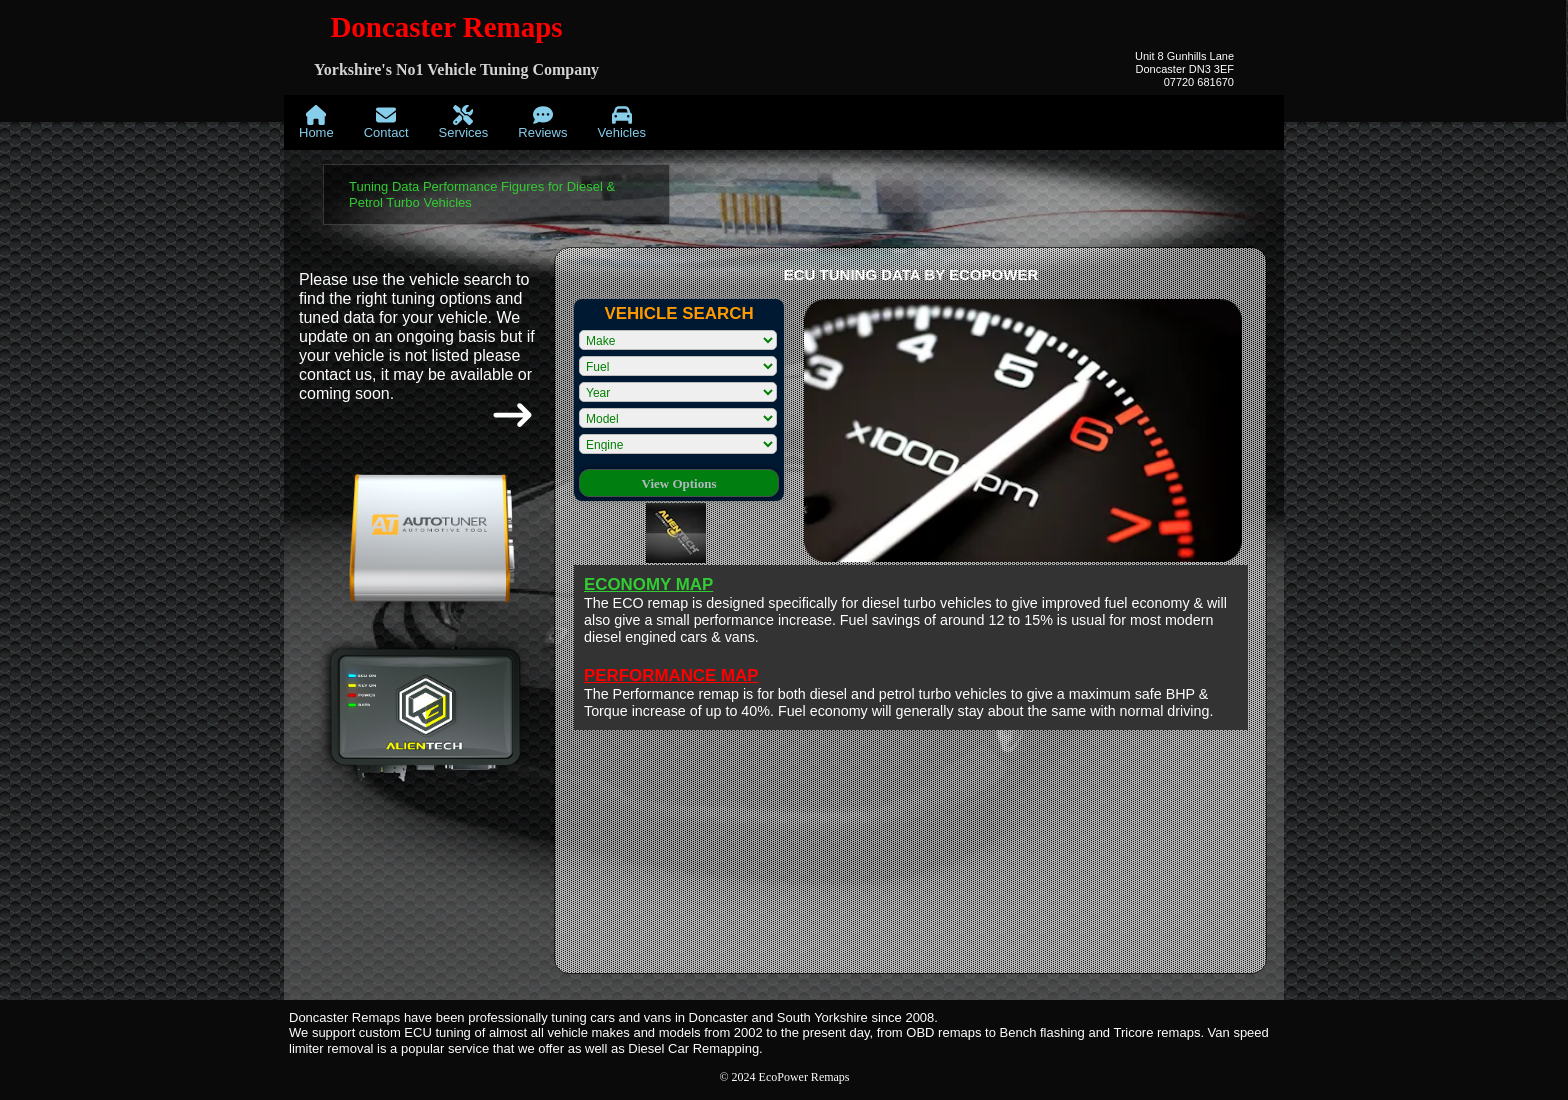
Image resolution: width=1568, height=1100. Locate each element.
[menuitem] (316, 122)
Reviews (542, 122)
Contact (386, 122)
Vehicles (621, 122)
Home (316, 122)
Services (464, 122)
